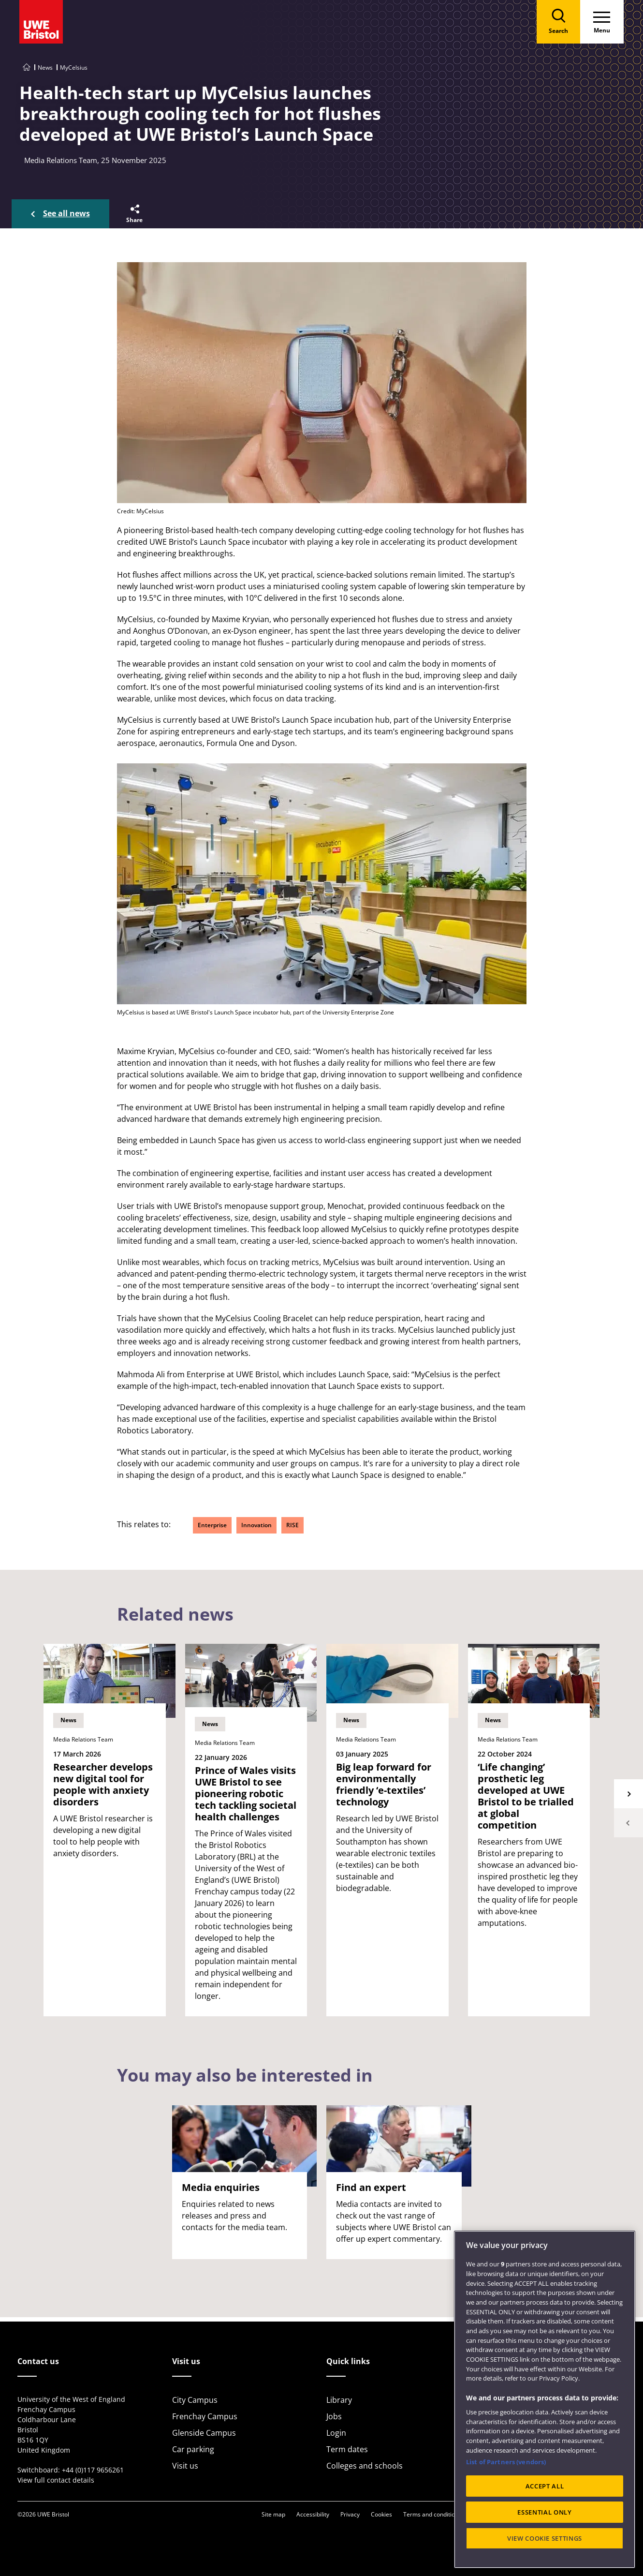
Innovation (256, 1525)
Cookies (381, 2514)
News (45, 67)
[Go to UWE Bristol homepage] (26, 67)
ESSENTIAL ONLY (544, 2512)
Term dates (347, 2449)
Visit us (185, 2465)
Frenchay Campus (204, 2416)
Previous (628, 1822)
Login (336, 2432)
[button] (133, 213)
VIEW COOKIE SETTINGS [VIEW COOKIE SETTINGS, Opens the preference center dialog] (544, 2538)
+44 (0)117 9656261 (93, 2469)
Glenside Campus (204, 2432)
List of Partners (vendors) (506, 2461)
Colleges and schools (364, 2465)
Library (339, 2400)
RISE (292, 1525)
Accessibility (312, 2514)
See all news (66, 213)
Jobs (334, 2416)
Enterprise (212, 1525)
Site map (273, 2514)
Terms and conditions (432, 2514)
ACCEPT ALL (545, 2486)
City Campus (195, 2400)
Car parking (193, 2449)
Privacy (350, 2514)
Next (628, 1793)
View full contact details (55, 2480)
